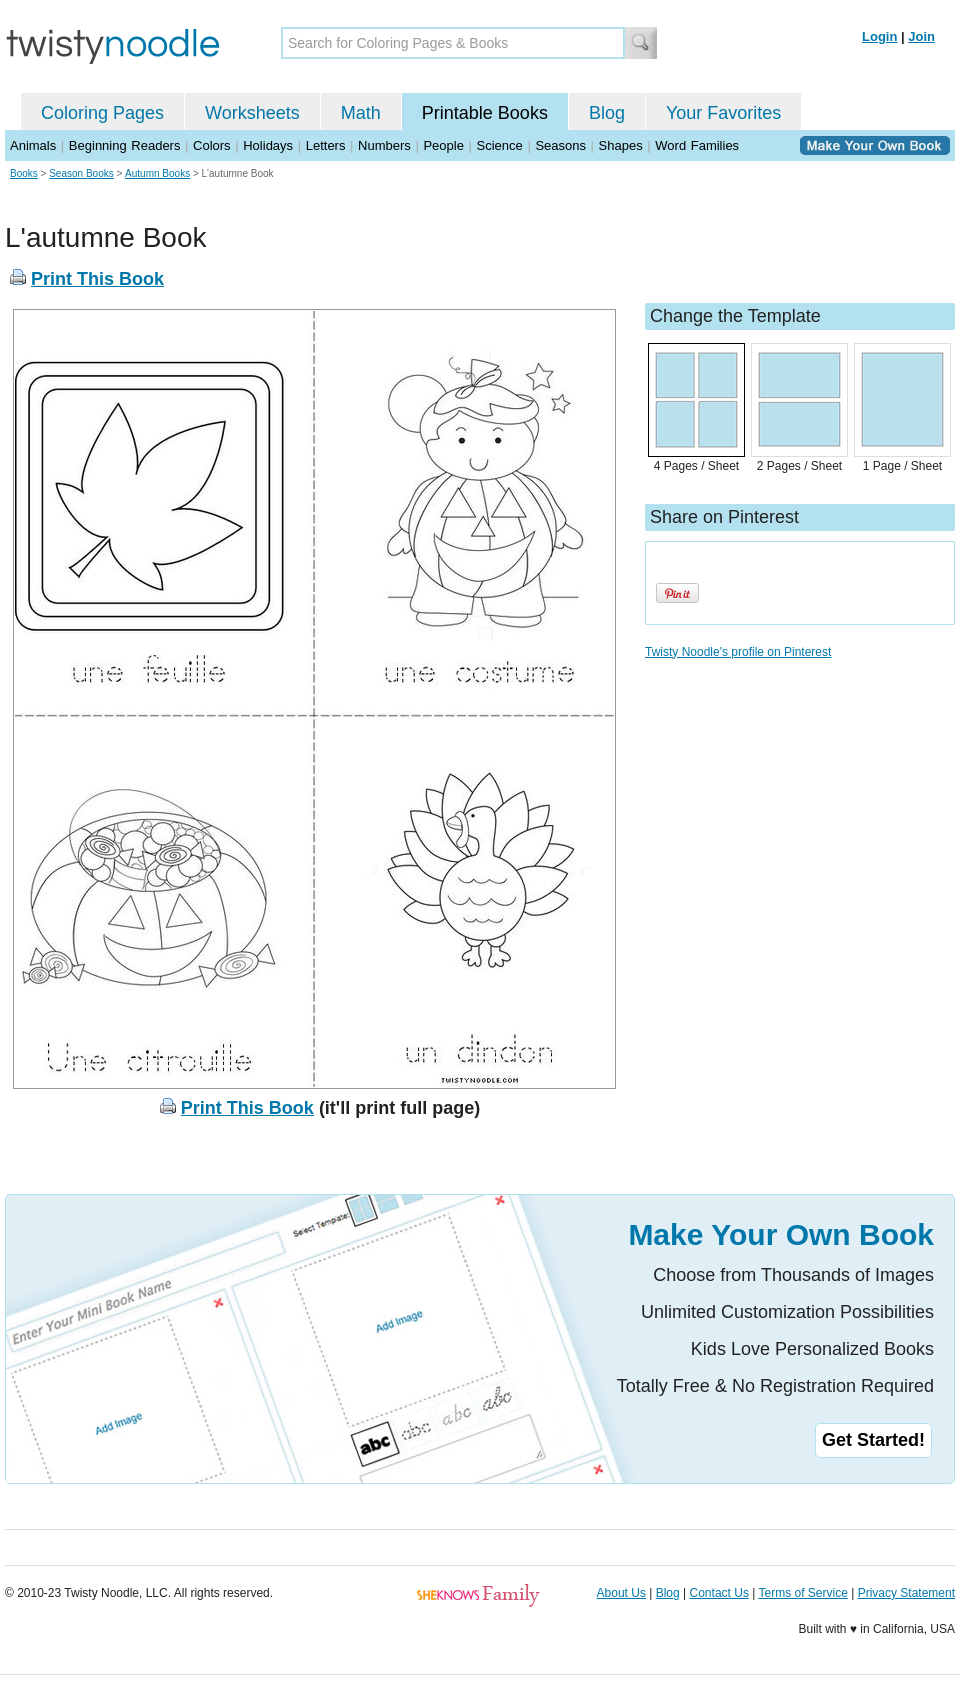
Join (921, 36)
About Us (621, 1593)
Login (879, 36)
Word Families (697, 145)
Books (24, 173)
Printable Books (485, 113)
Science (500, 145)
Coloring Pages (102, 113)
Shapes (621, 145)
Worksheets (252, 113)
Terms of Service (802, 1593)
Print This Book (97, 279)
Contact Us (719, 1593)
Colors (212, 145)
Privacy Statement (906, 1593)
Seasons (560, 145)
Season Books (81, 173)
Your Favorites (723, 113)
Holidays (268, 145)
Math (361, 113)
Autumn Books (157, 173)
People (443, 145)
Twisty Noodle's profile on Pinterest (738, 652)
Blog (607, 113)
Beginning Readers (125, 145)
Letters (326, 145)
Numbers (384, 145)
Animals (33, 145)
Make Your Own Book (781, 1234)
